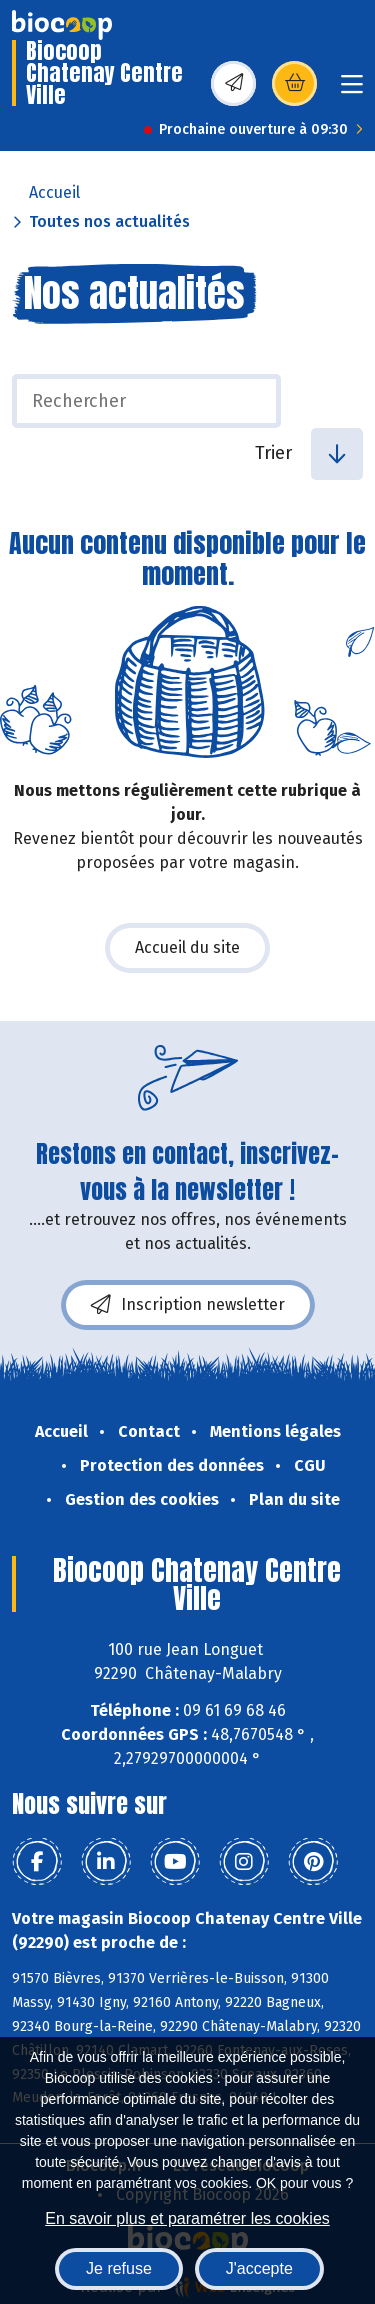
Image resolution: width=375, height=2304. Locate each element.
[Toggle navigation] (352, 90)
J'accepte (259, 2268)
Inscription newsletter (188, 1305)
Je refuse (119, 2268)
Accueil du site (187, 947)
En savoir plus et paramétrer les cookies (187, 2218)
